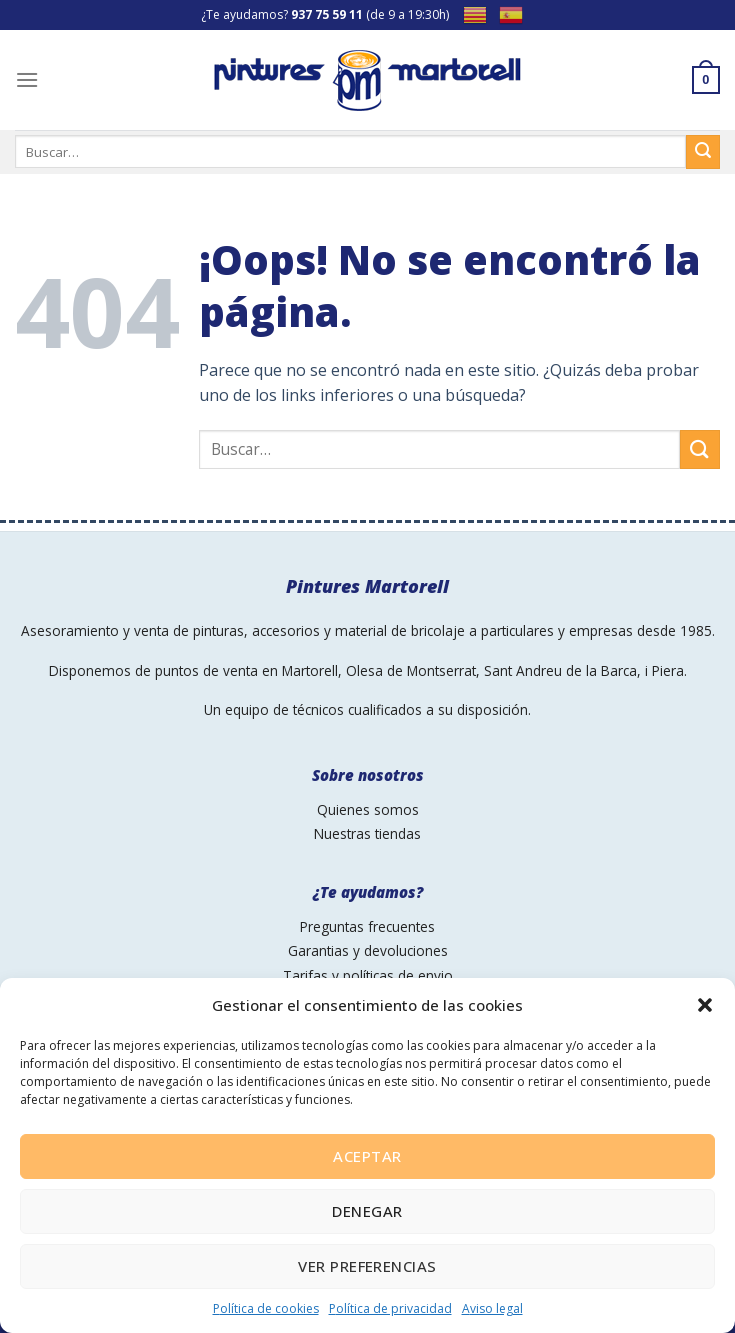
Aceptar (367, 1156)
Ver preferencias (367, 1266)
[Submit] (700, 449)
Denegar (367, 1211)
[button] (705, 1005)
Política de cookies (266, 1308)
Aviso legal (492, 1308)
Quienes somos (368, 809)
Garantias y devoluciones (368, 950)
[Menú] (27, 79)
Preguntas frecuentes (367, 926)
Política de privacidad (390, 1308)
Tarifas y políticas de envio (368, 975)
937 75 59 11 (327, 14)
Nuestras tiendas (367, 833)
